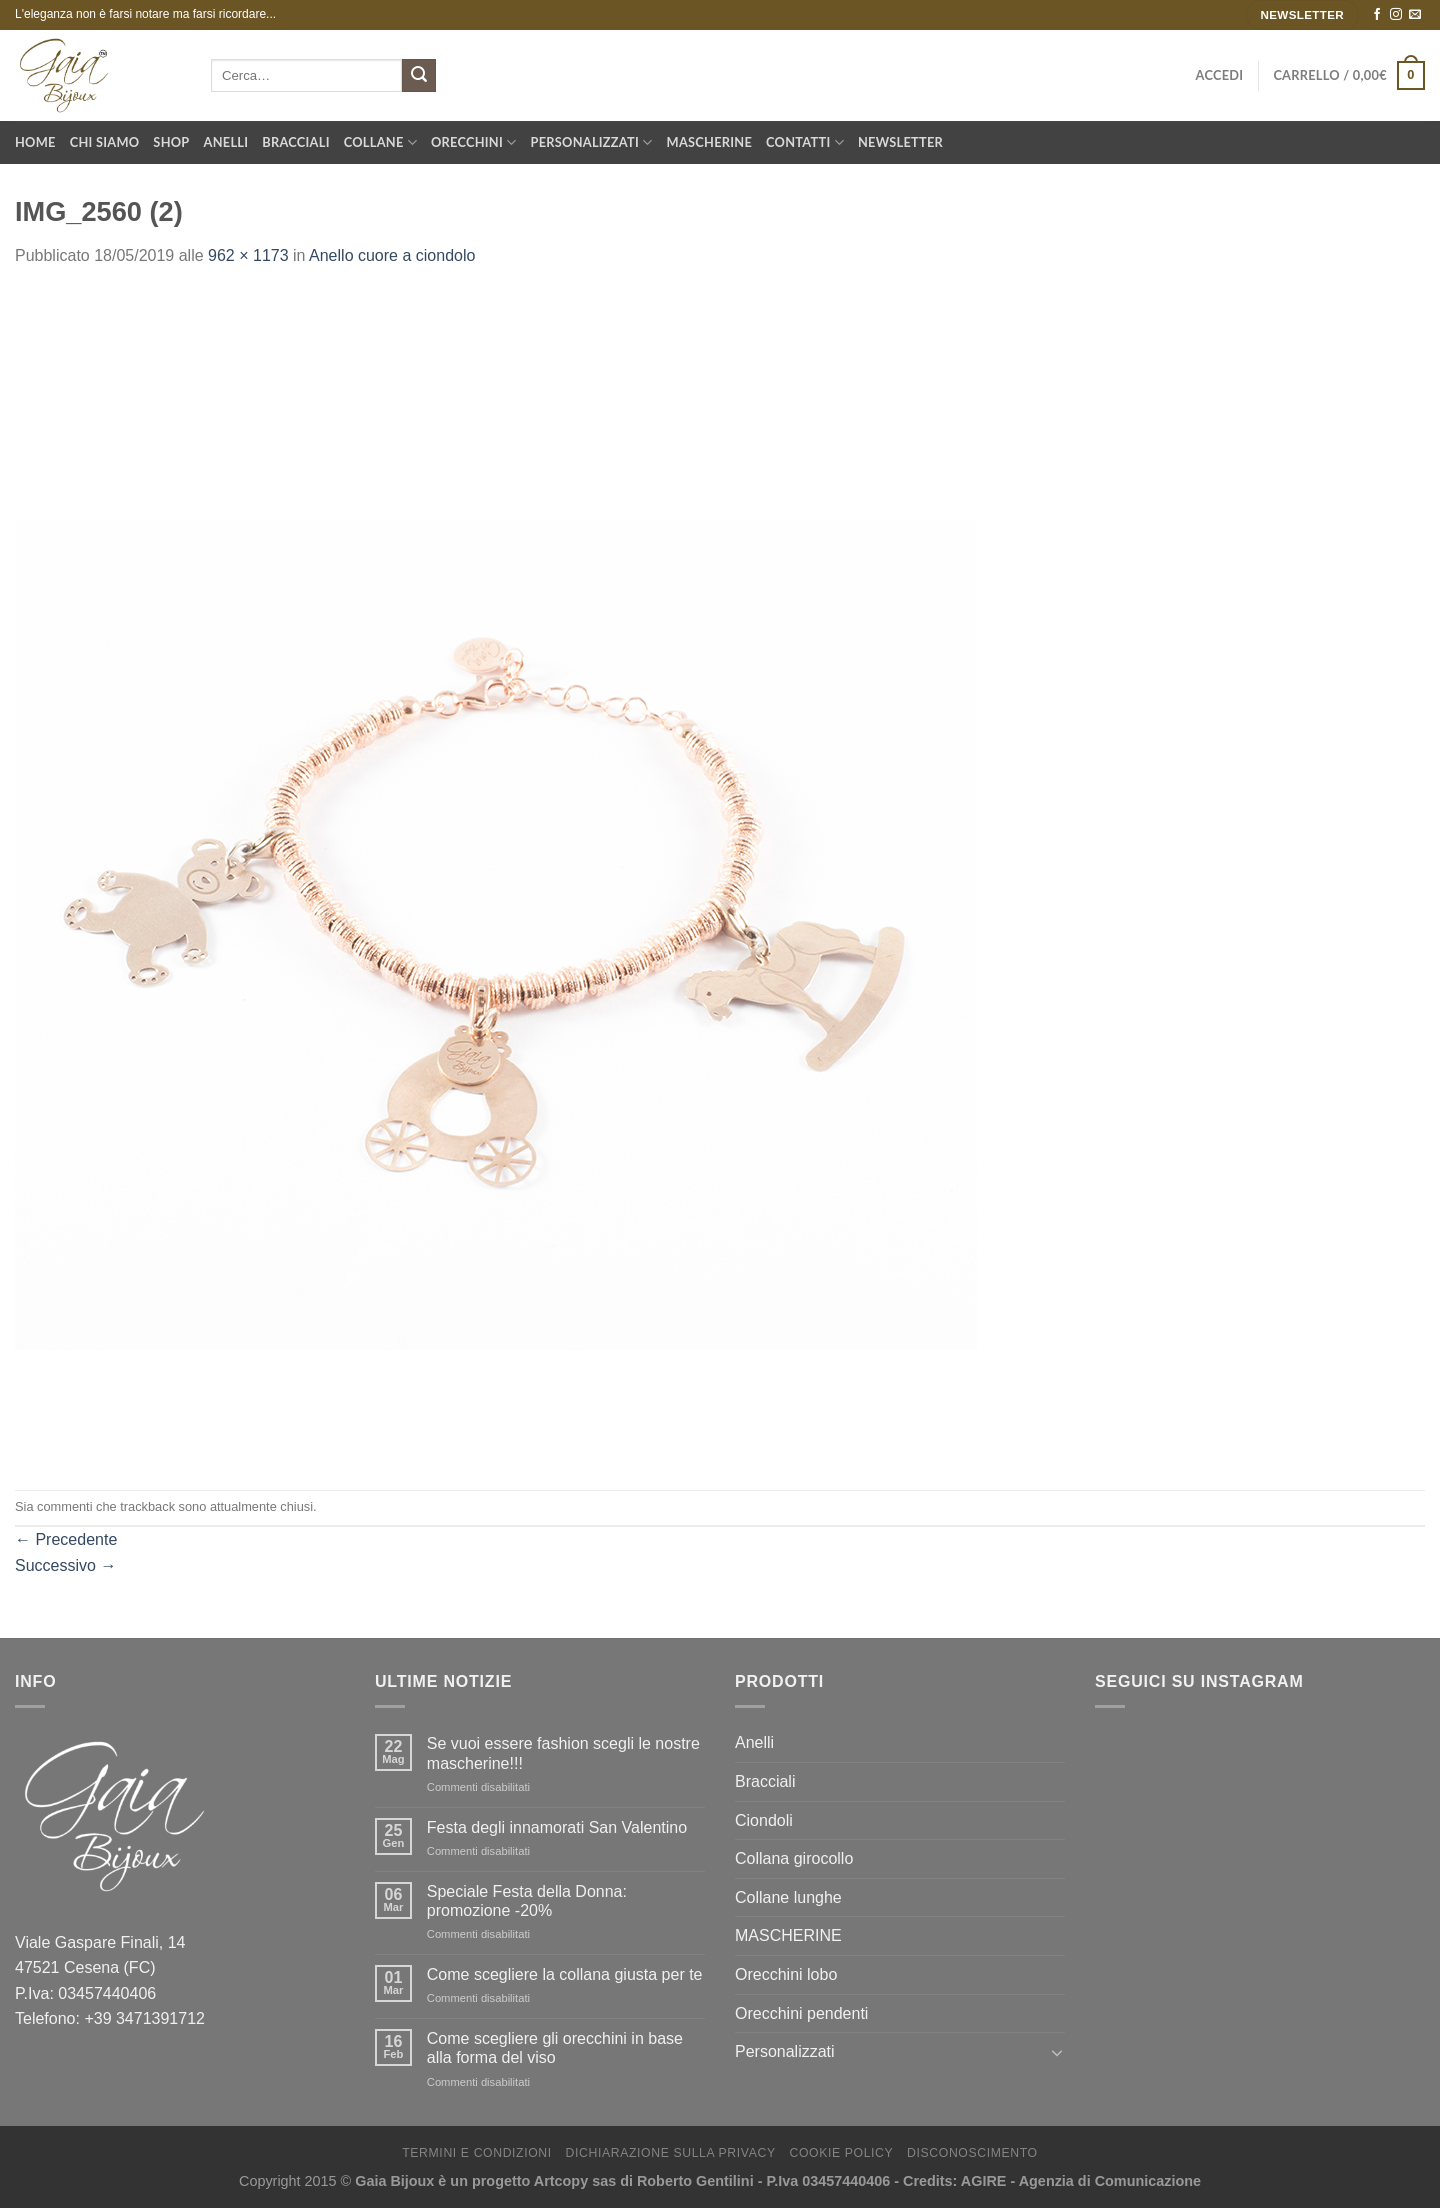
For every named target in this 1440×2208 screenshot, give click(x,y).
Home (35, 142)
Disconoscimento (972, 2153)
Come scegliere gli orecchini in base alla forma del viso (555, 2048)
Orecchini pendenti (801, 2013)
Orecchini (474, 142)
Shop (171, 142)
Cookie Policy (841, 2153)
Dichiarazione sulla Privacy (671, 2153)
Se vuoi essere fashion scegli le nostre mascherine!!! (563, 1753)
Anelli (226, 142)
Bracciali (295, 142)
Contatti (805, 142)
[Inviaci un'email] (1415, 15)
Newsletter (900, 142)
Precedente (66, 1539)
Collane (380, 142)
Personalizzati (592, 142)
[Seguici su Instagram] (1396, 15)
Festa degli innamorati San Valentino (557, 1827)
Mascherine (709, 142)
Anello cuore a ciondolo (392, 255)
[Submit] (419, 76)
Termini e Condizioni (477, 2153)
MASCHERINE (788, 1935)
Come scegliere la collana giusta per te (565, 1974)
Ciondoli (764, 1820)
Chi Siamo (105, 142)
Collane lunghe (788, 1897)
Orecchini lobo (786, 1974)
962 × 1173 (248, 255)
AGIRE (984, 2181)
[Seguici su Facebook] (1377, 15)
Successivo (65, 1565)
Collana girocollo (794, 1858)
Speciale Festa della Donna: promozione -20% (527, 1901)
